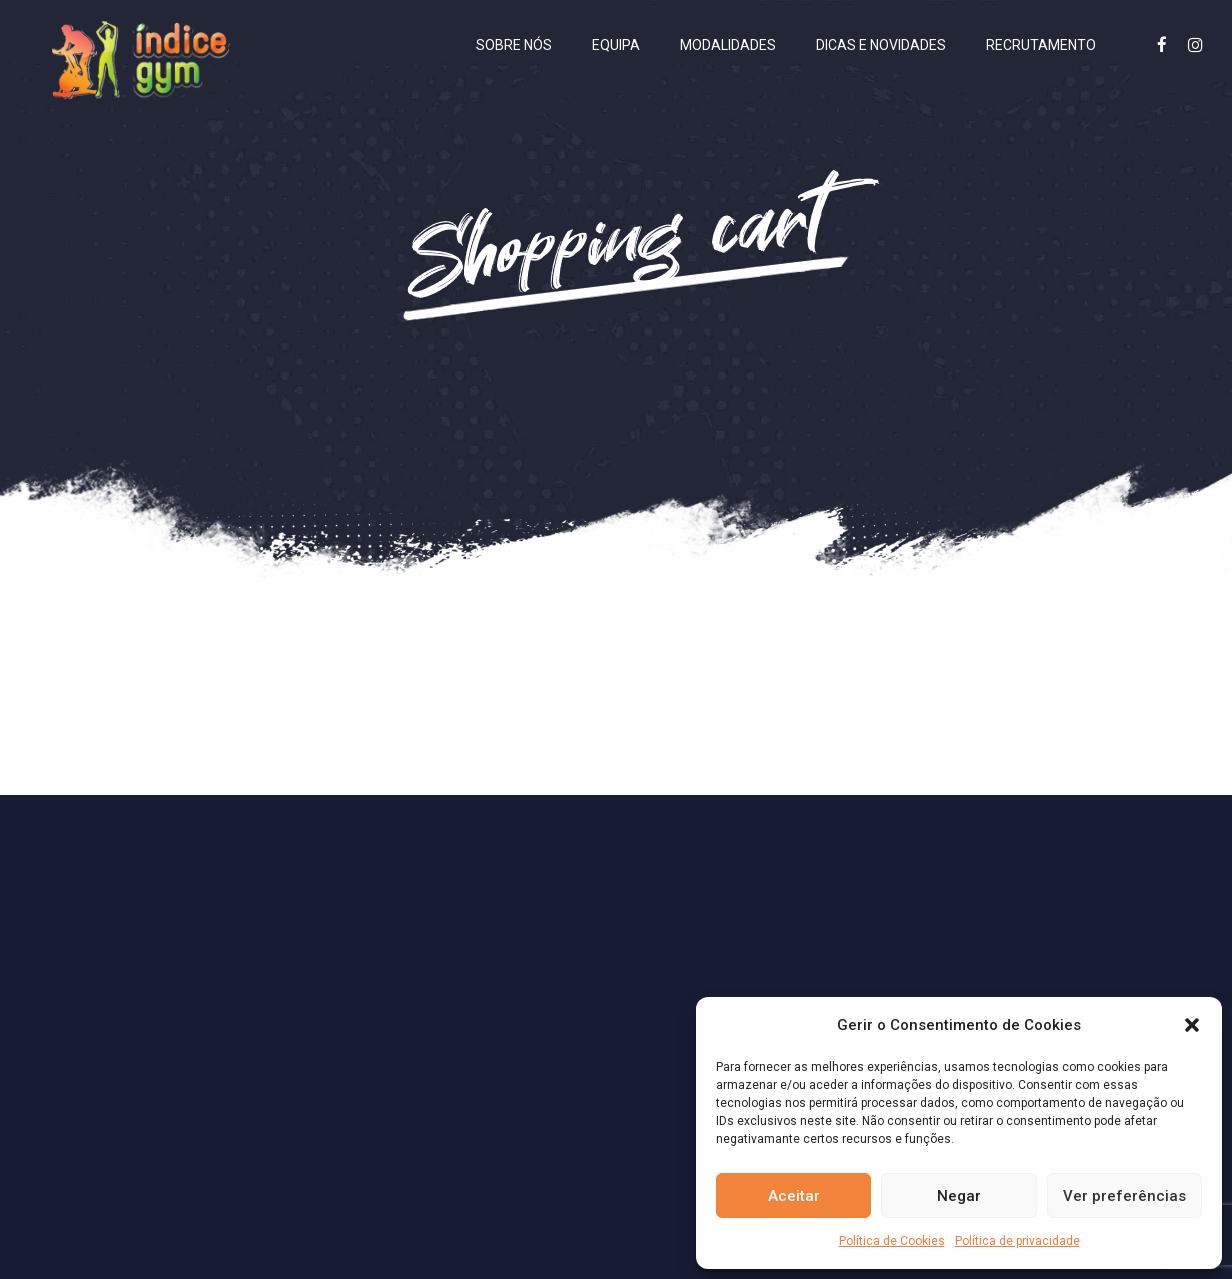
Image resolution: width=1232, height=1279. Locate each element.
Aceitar (794, 1196)
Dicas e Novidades (881, 45)
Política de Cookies (892, 1241)
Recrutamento (1041, 45)
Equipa (616, 45)
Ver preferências (1124, 1196)
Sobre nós (514, 45)
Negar (959, 1196)
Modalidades (728, 45)
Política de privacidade (1017, 1241)
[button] (1192, 1025)
